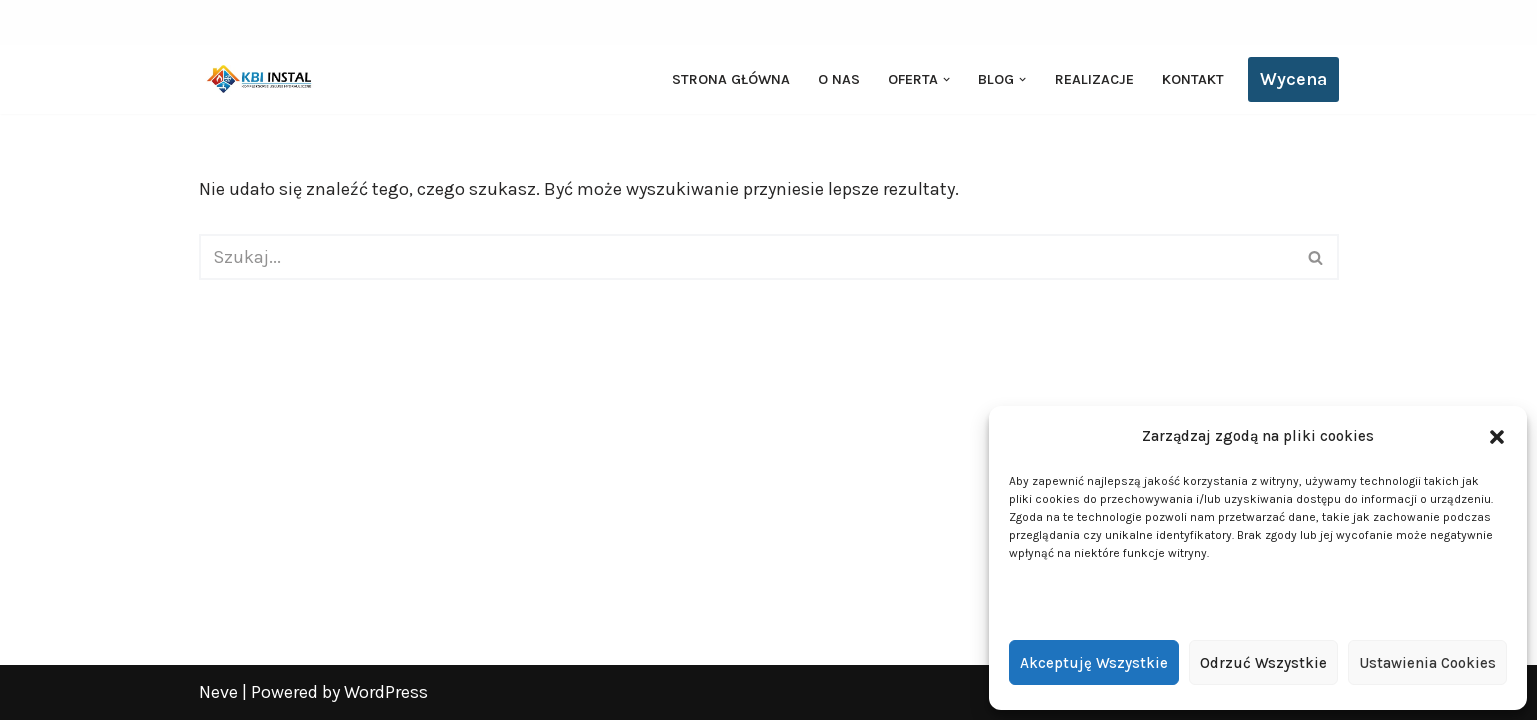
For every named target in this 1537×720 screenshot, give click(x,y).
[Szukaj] (746, 257)
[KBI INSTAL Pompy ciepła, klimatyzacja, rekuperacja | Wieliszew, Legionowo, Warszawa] (259, 79)
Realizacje (1094, 79)
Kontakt (1193, 79)
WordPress (386, 692)
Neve (218, 692)
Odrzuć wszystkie (1263, 663)
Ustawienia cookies (1427, 663)
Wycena (1293, 79)
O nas (839, 79)
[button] (1497, 437)
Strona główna (731, 79)
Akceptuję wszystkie (1094, 663)
